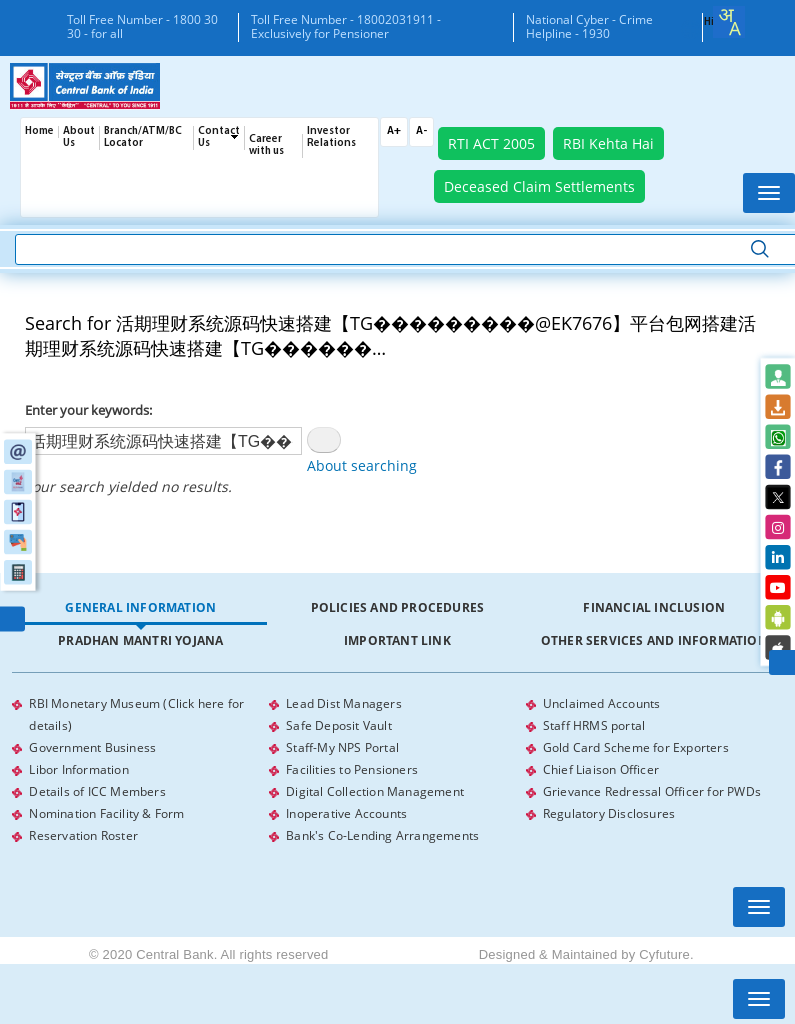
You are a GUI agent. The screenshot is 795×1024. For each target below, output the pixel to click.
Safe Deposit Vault (339, 725)
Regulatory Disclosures (609, 813)
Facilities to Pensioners (352, 769)
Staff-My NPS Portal (342, 747)
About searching (362, 465)
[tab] (140, 608)
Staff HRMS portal (594, 725)
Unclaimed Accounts (602, 703)
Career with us (266, 145)
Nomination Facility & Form (106, 813)
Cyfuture (664, 954)
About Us (79, 137)
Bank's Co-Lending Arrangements (382, 835)
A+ (394, 131)
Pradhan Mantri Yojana (140, 640)
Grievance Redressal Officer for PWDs (652, 791)
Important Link (397, 640)
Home (39, 131)
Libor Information (78, 769)
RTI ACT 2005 (491, 143)
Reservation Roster (83, 835)
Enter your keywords (87, 410)
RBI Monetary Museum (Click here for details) (136, 714)
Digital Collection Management (375, 791)
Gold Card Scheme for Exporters (636, 747)
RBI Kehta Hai (608, 143)
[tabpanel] (397, 770)
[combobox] (729, 22)
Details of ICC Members (97, 791)
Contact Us (219, 137)
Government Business (92, 747)
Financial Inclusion (654, 607)
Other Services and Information (654, 640)
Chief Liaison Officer (601, 769)
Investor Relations (331, 137)
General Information (140, 607)
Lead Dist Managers (344, 703)
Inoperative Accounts (346, 813)
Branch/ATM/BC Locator (143, 137)
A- (421, 131)
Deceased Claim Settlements (539, 186)
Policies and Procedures (398, 607)
